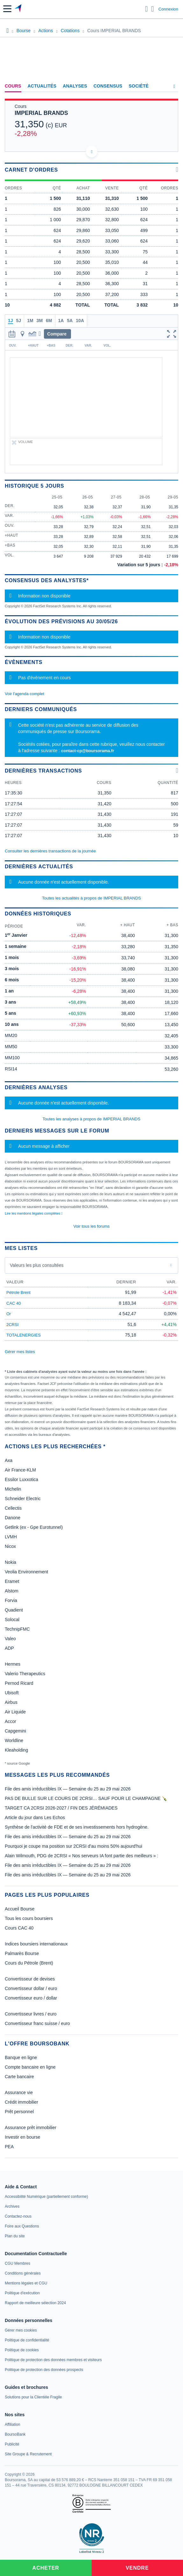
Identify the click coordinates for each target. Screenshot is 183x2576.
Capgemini (15, 1730)
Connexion (168, 9)
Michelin (13, 1489)
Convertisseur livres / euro (31, 2013)
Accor (10, 1721)
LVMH (11, 1536)
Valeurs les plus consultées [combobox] (37, 1265)
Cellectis (13, 1508)
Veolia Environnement (26, 1571)
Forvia (11, 1600)
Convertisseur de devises (30, 1978)
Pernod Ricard (19, 1683)
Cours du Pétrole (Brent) (29, 1963)
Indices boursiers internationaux (36, 1943)
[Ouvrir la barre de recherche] (146, 9)
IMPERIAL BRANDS (41, 113)
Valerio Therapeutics (25, 1673)
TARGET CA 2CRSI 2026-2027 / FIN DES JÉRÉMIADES (61, 1807)
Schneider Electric (23, 1498)
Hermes (12, 1664)
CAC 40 (13, 1303)
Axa (8, 1460)
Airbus (11, 1702)
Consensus (108, 85)
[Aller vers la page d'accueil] (19, 9)
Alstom (11, 1590)
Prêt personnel (19, 2111)
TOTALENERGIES (23, 1335)
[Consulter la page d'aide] (152, 9)
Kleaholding (16, 1750)
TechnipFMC (17, 1629)
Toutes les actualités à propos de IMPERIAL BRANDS (91, 898)
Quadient (14, 1610)
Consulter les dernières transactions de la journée (50, 851)
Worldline (14, 1740)
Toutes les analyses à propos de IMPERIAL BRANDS (91, 1119)
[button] (7, 9)
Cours (13, 85)
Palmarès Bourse (22, 1953)
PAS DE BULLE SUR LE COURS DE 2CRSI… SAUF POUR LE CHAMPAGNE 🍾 (86, 1798)
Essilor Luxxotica (21, 1479)
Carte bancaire (19, 2076)
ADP (9, 1648)
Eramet (12, 1581)
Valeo (10, 1638)
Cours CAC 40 (19, 1927)
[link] (46, 2196)
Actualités (42, 85)
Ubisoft (12, 1692)
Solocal (12, 1619)
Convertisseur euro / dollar (31, 1998)
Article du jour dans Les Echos (35, 1817)
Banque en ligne (21, 2057)
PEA (9, 2146)
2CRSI (12, 1324)
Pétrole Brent (18, 1292)
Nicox (10, 1546)
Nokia (10, 1562)
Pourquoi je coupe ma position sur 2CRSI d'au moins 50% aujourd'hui (73, 1846)
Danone (12, 1517)
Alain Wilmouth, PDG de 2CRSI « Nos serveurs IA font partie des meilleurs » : (81, 1855)
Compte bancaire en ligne (30, 2067)
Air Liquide (15, 1711)
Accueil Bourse (19, 1908)
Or (8, 1313)
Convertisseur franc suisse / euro (37, 2023)
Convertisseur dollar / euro (31, 1988)
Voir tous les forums (91, 1226)
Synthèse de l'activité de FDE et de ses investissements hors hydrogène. (77, 1827)
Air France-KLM (20, 1469)
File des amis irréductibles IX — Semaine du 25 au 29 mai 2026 (67, 1788)
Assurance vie (19, 2092)
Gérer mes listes (20, 1351)
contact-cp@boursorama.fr (87, 750)
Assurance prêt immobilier (30, 2127)
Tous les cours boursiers (29, 1918)
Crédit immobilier (21, 2102)
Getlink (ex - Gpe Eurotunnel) (34, 1527)
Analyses (75, 85)
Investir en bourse (22, 2137)
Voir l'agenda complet (24, 693)
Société (139, 85)
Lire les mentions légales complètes (33, 1213)
